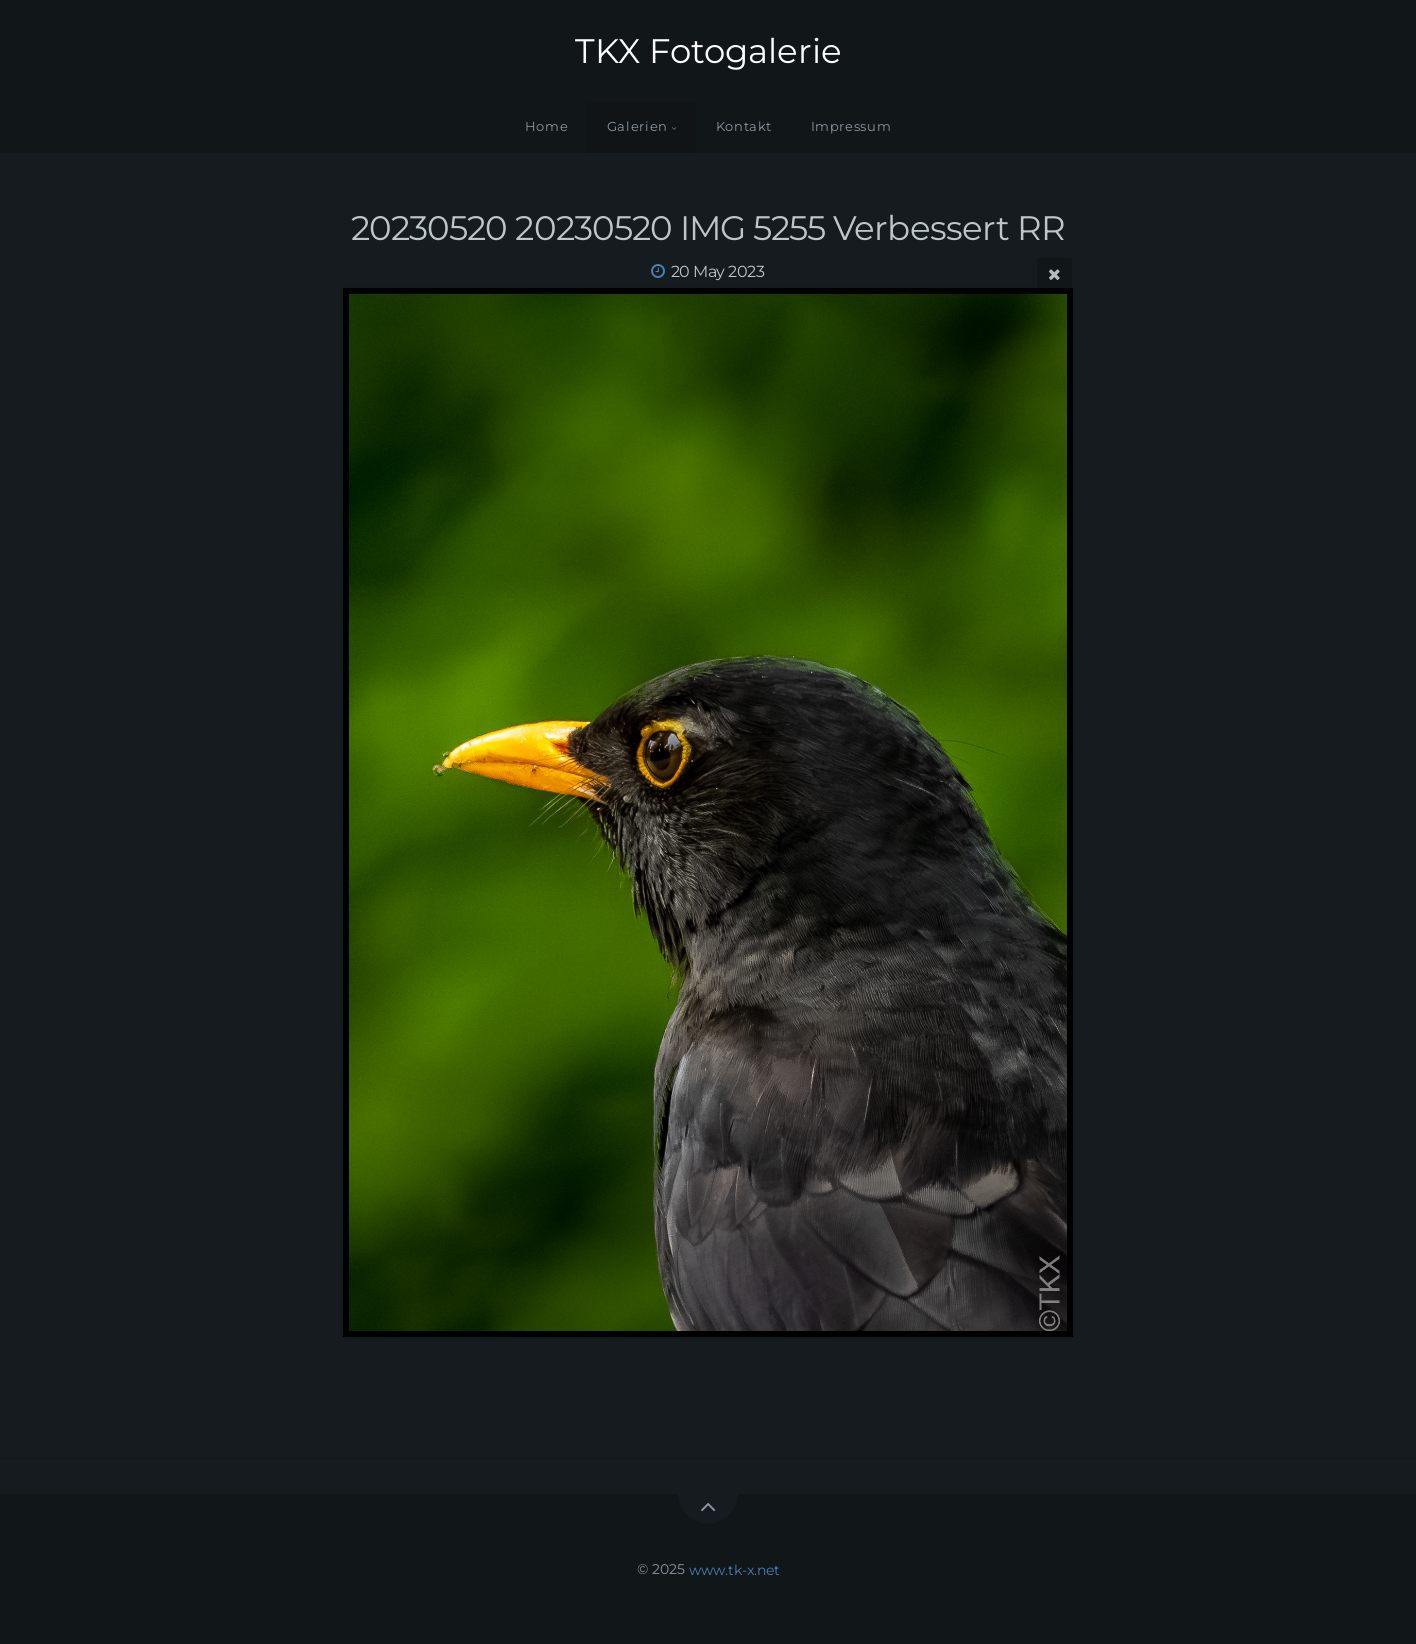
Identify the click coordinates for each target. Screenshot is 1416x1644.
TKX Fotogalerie (708, 51)
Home (547, 126)
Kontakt (744, 126)
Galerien (637, 126)
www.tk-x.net (734, 1569)
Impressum (851, 126)
